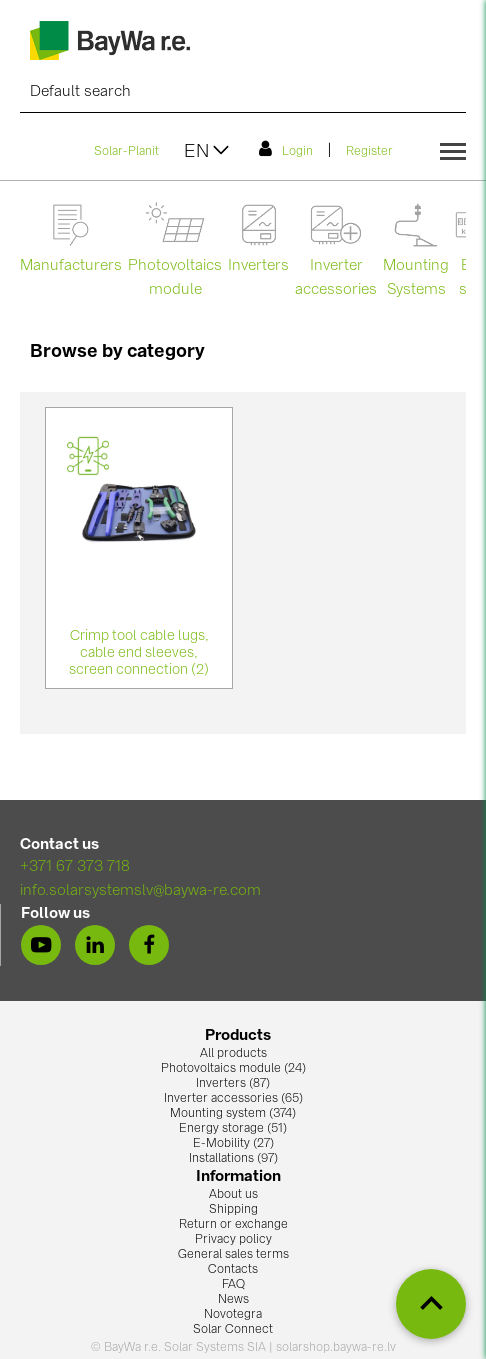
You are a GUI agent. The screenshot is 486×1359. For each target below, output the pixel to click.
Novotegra (233, 1315)
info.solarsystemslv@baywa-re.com (140, 891)
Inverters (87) (233, 1084)
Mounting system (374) (233, 1114)
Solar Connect (233, 1330)
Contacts (233, 1270)
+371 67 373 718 (75, 867)
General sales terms (233, 1255)
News (233, 1300)
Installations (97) (233, 1159)
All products (233, 1054)
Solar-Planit (126, 152)
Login (286, 149)
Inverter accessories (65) (233, 1099)
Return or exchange (233, 1225)
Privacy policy (233, 1240)
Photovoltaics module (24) (233, 1069)
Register (369, 152)
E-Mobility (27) (233, 1144)
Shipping (233, 1210)
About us (233, 1195)
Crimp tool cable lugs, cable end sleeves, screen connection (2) (139, 653)
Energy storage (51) (233, 1129)
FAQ (233, 1285)
